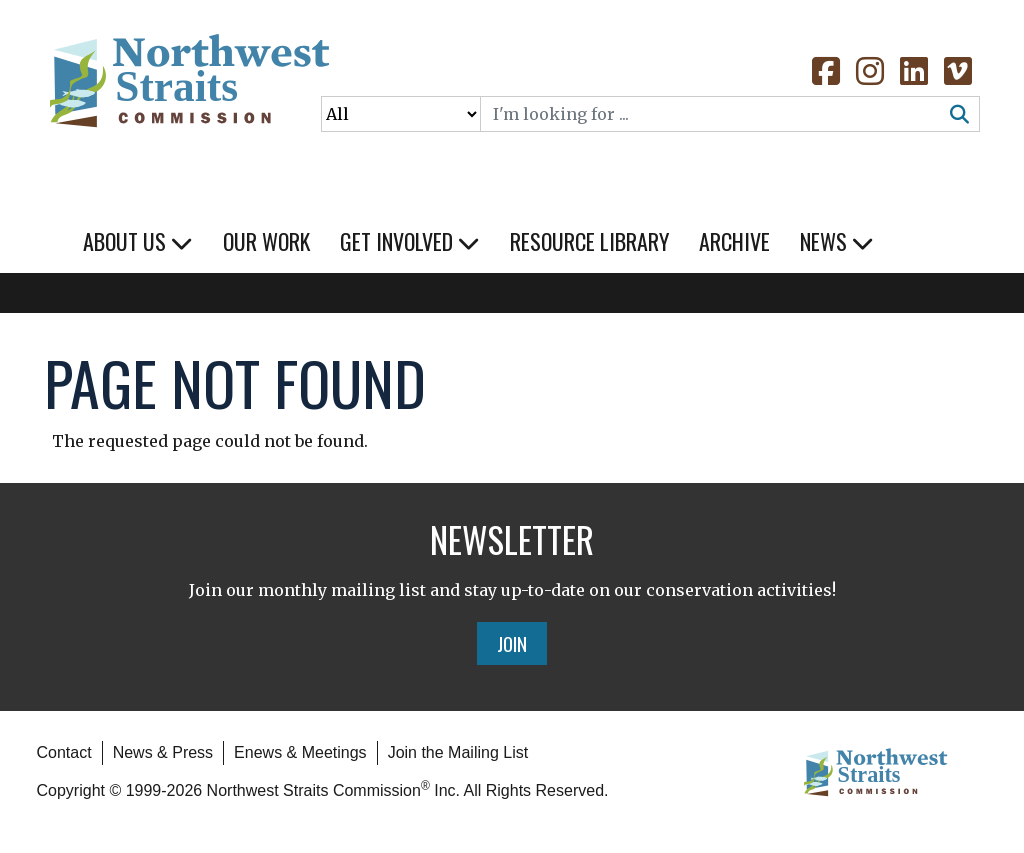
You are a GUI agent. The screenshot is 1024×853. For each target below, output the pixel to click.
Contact (64, 752)
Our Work (266, 241)
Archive (734, 241)
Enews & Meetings (300, 752)
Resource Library (589, 241)
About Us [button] (138, 241)
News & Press (163, 752)
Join (512, 643)
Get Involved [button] (410, 241)
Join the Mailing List (458, 752)
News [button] (837, 241)
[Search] (711, 114)
